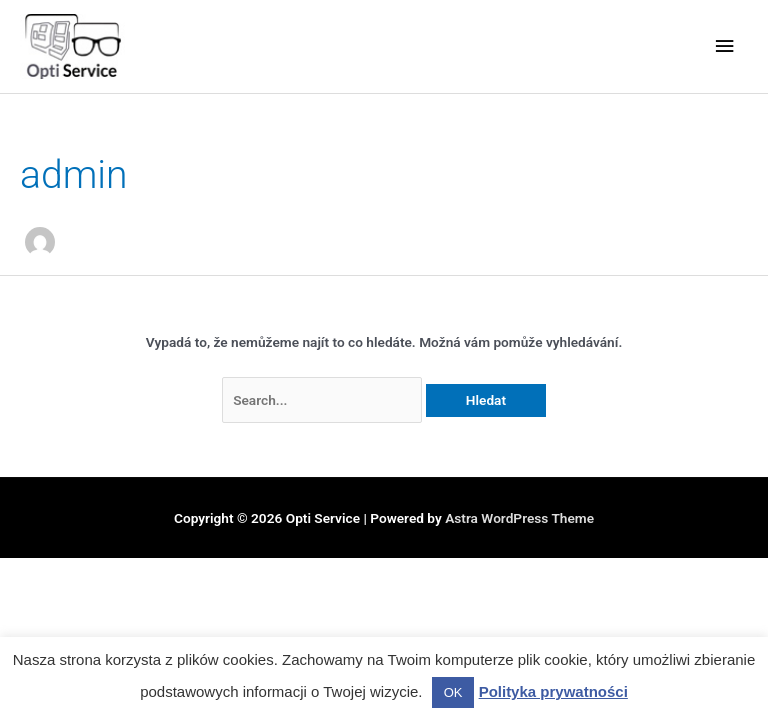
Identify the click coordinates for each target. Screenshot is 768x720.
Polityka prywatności (553, 691)
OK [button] (453, 692)
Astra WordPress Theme (519, 518)
